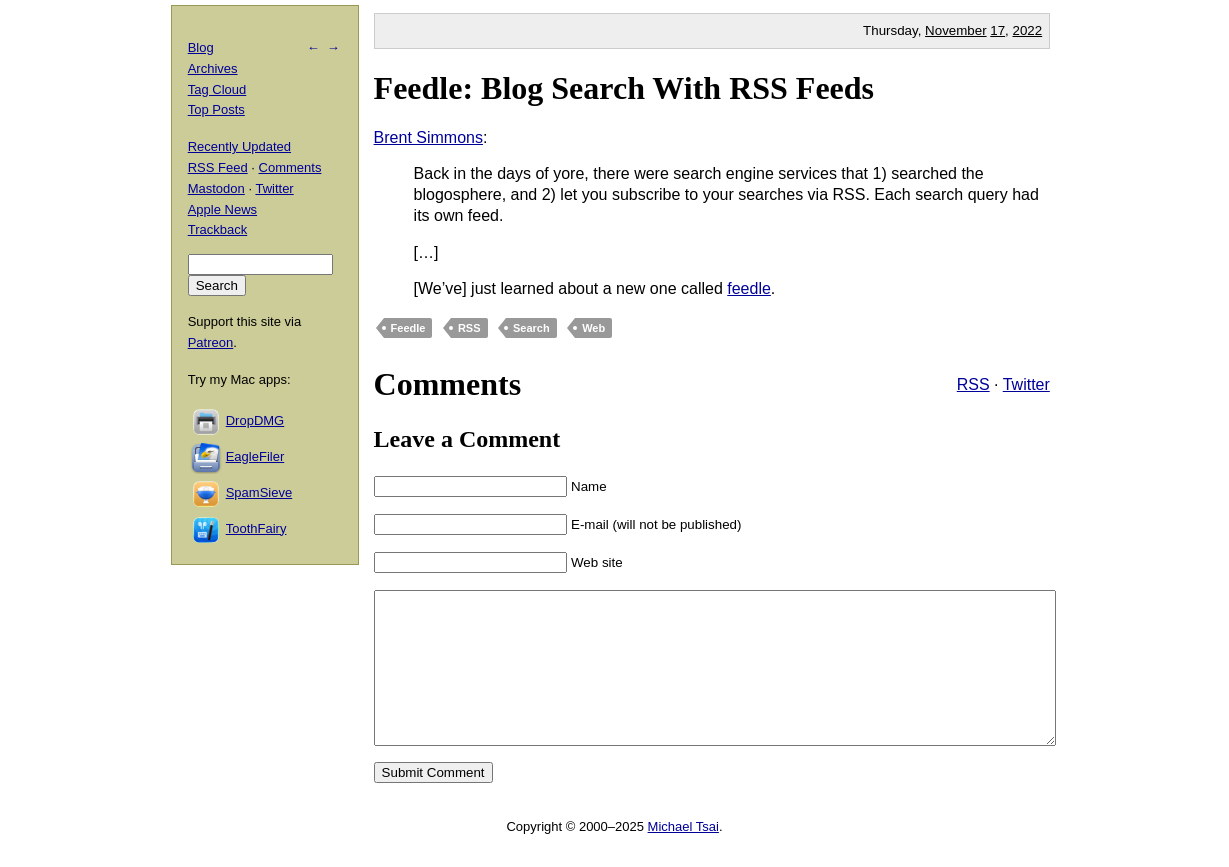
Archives (213, 68)
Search (531, 328)
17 (997, 30)
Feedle (408, 328)
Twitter (1026, 384)
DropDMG (255, 420)
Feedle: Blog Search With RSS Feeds (624, 88)
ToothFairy (256, 528)
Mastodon (216, 188)
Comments (290, 167)
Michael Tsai (683, 856)
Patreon (211, 342)
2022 (1028, 30)
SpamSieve (259, 492)
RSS (469, 328)
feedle (749, 288)
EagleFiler (255, 456)
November (955, 30)
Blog (201, 47)
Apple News (222, 209)
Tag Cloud (217, 89)
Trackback (217, 229)
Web (593, 328)
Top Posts (216, 109)
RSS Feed (218, 167)
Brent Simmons (428, 137)
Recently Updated (239, 146)
